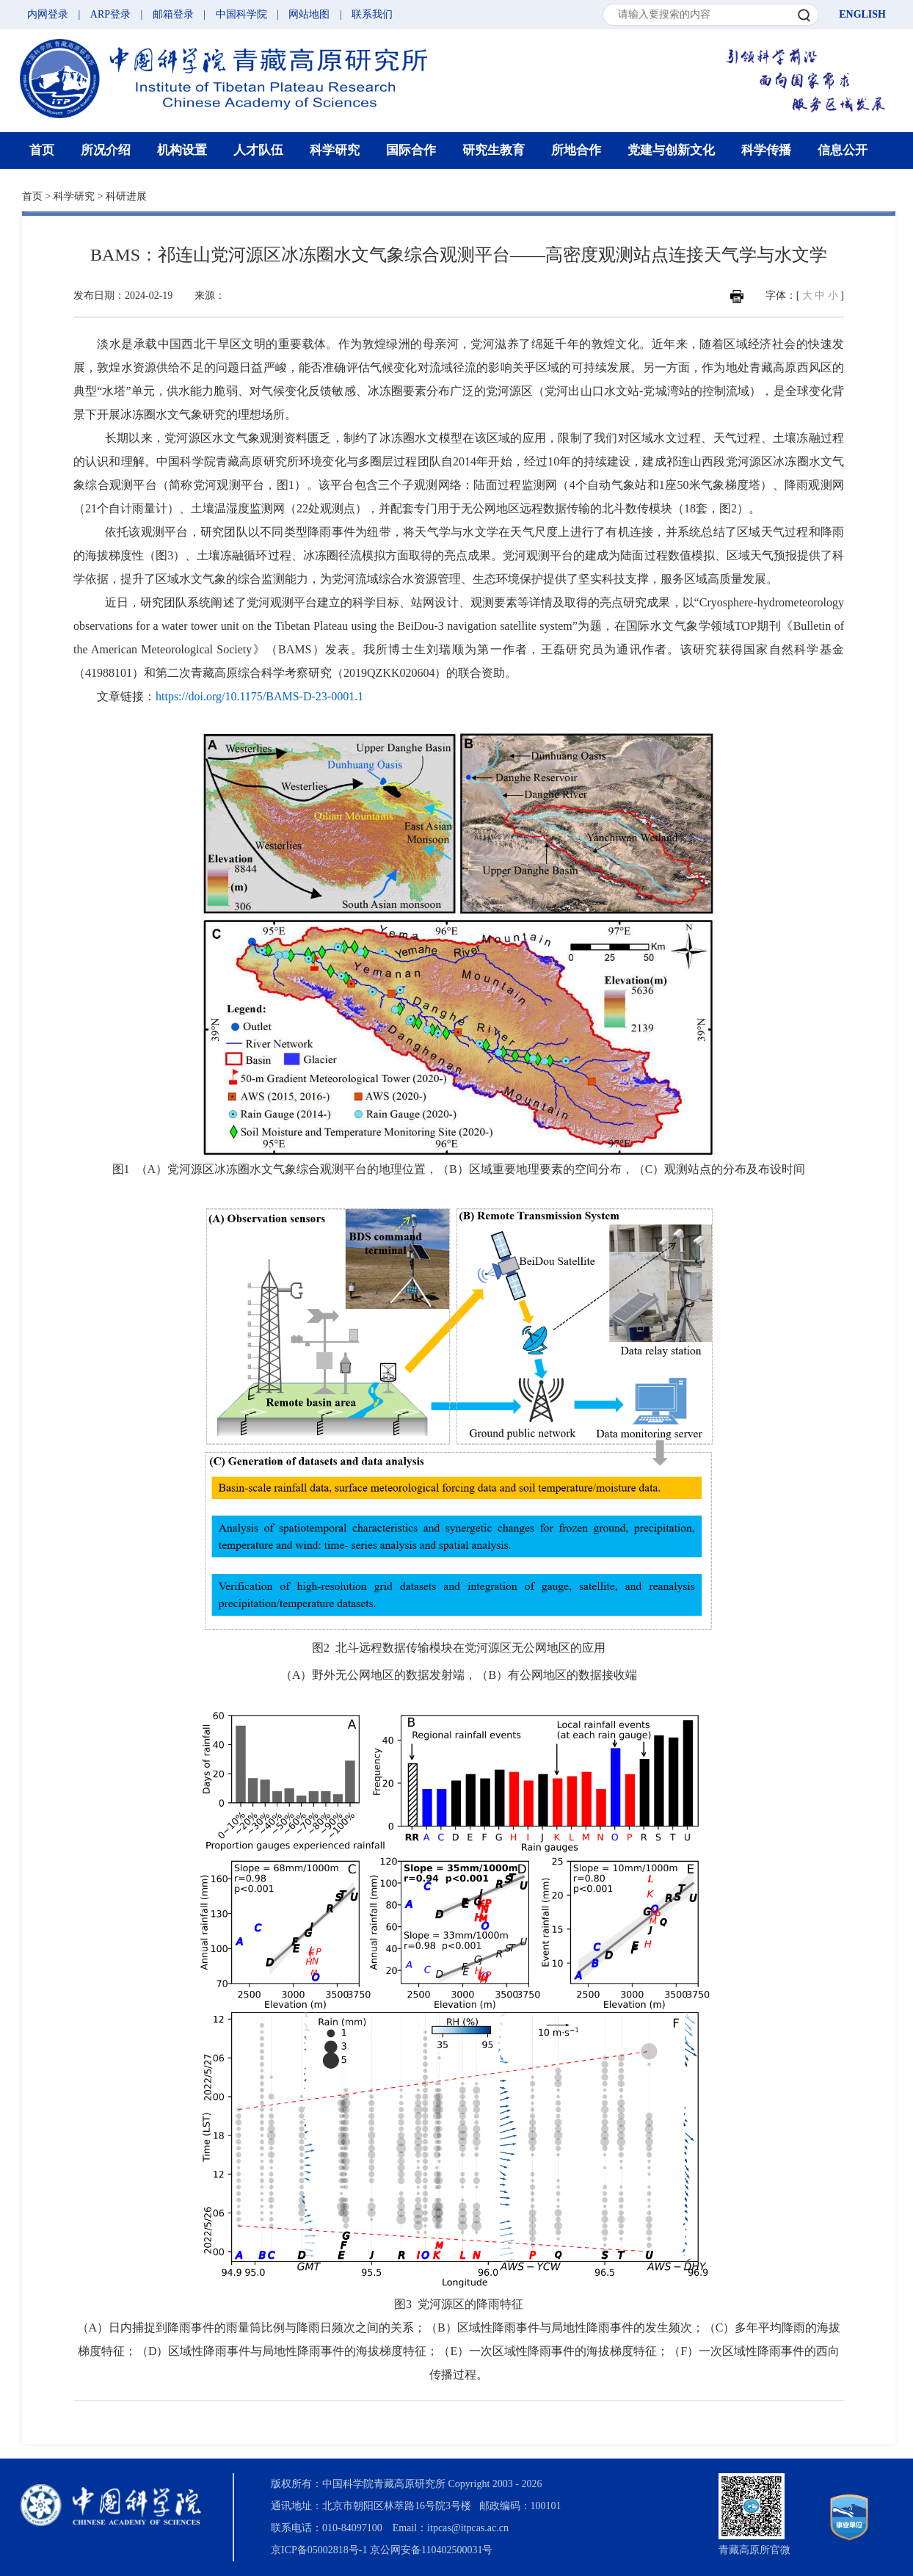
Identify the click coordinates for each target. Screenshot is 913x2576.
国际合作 (411, 150)
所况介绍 (106, 150)
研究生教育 (493, 150)
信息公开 (842, 150)
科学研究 (335, 150)
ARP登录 (110, 14)
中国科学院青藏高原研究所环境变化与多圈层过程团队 (298, 461)
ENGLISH (862, 14)
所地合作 (576, 150)
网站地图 (309, 14)
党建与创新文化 (671, 150)
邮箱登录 (173, 14)
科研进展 (126, 196)
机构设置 (182, 150)
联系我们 (372, 14)
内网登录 (47, 14)
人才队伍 (258, 150)
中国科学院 (241, 14)
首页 (41, 150)
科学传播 (766, 150)
